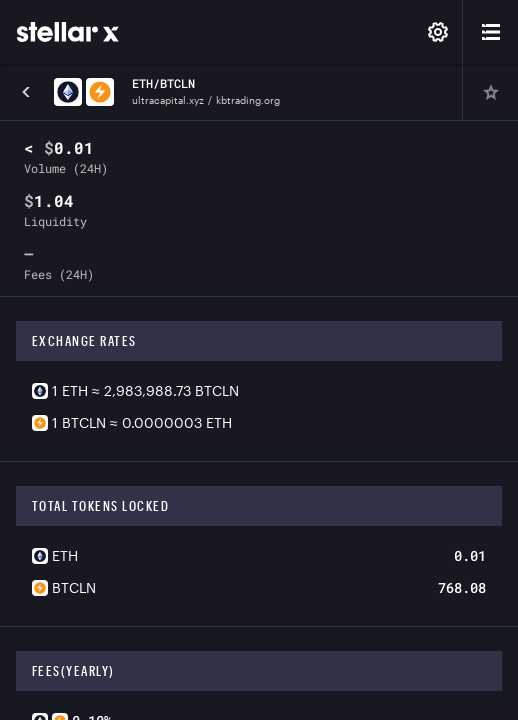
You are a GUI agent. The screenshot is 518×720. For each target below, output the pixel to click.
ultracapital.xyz (168, 100)
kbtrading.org (248, 100)
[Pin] (490, 92)
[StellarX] (68, 32)
